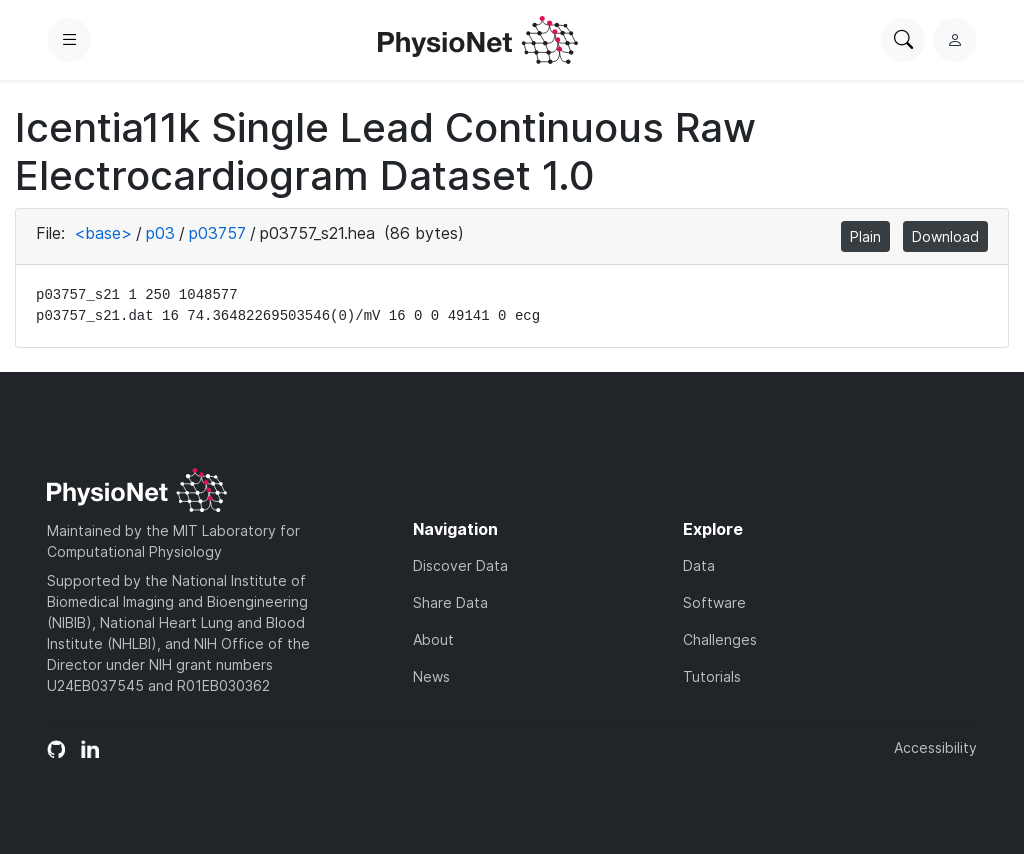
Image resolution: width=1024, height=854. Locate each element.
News (431, 676)
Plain (865, 236)
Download (945, 236)
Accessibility (935, 747)
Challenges (720, 639)
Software (714, 602)
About (433, 639)
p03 (160, 233)
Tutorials (712, 676)
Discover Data (460, 565)
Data (699, 565)
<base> (103, 233)
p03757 (217, 233)
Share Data (450, 602)
